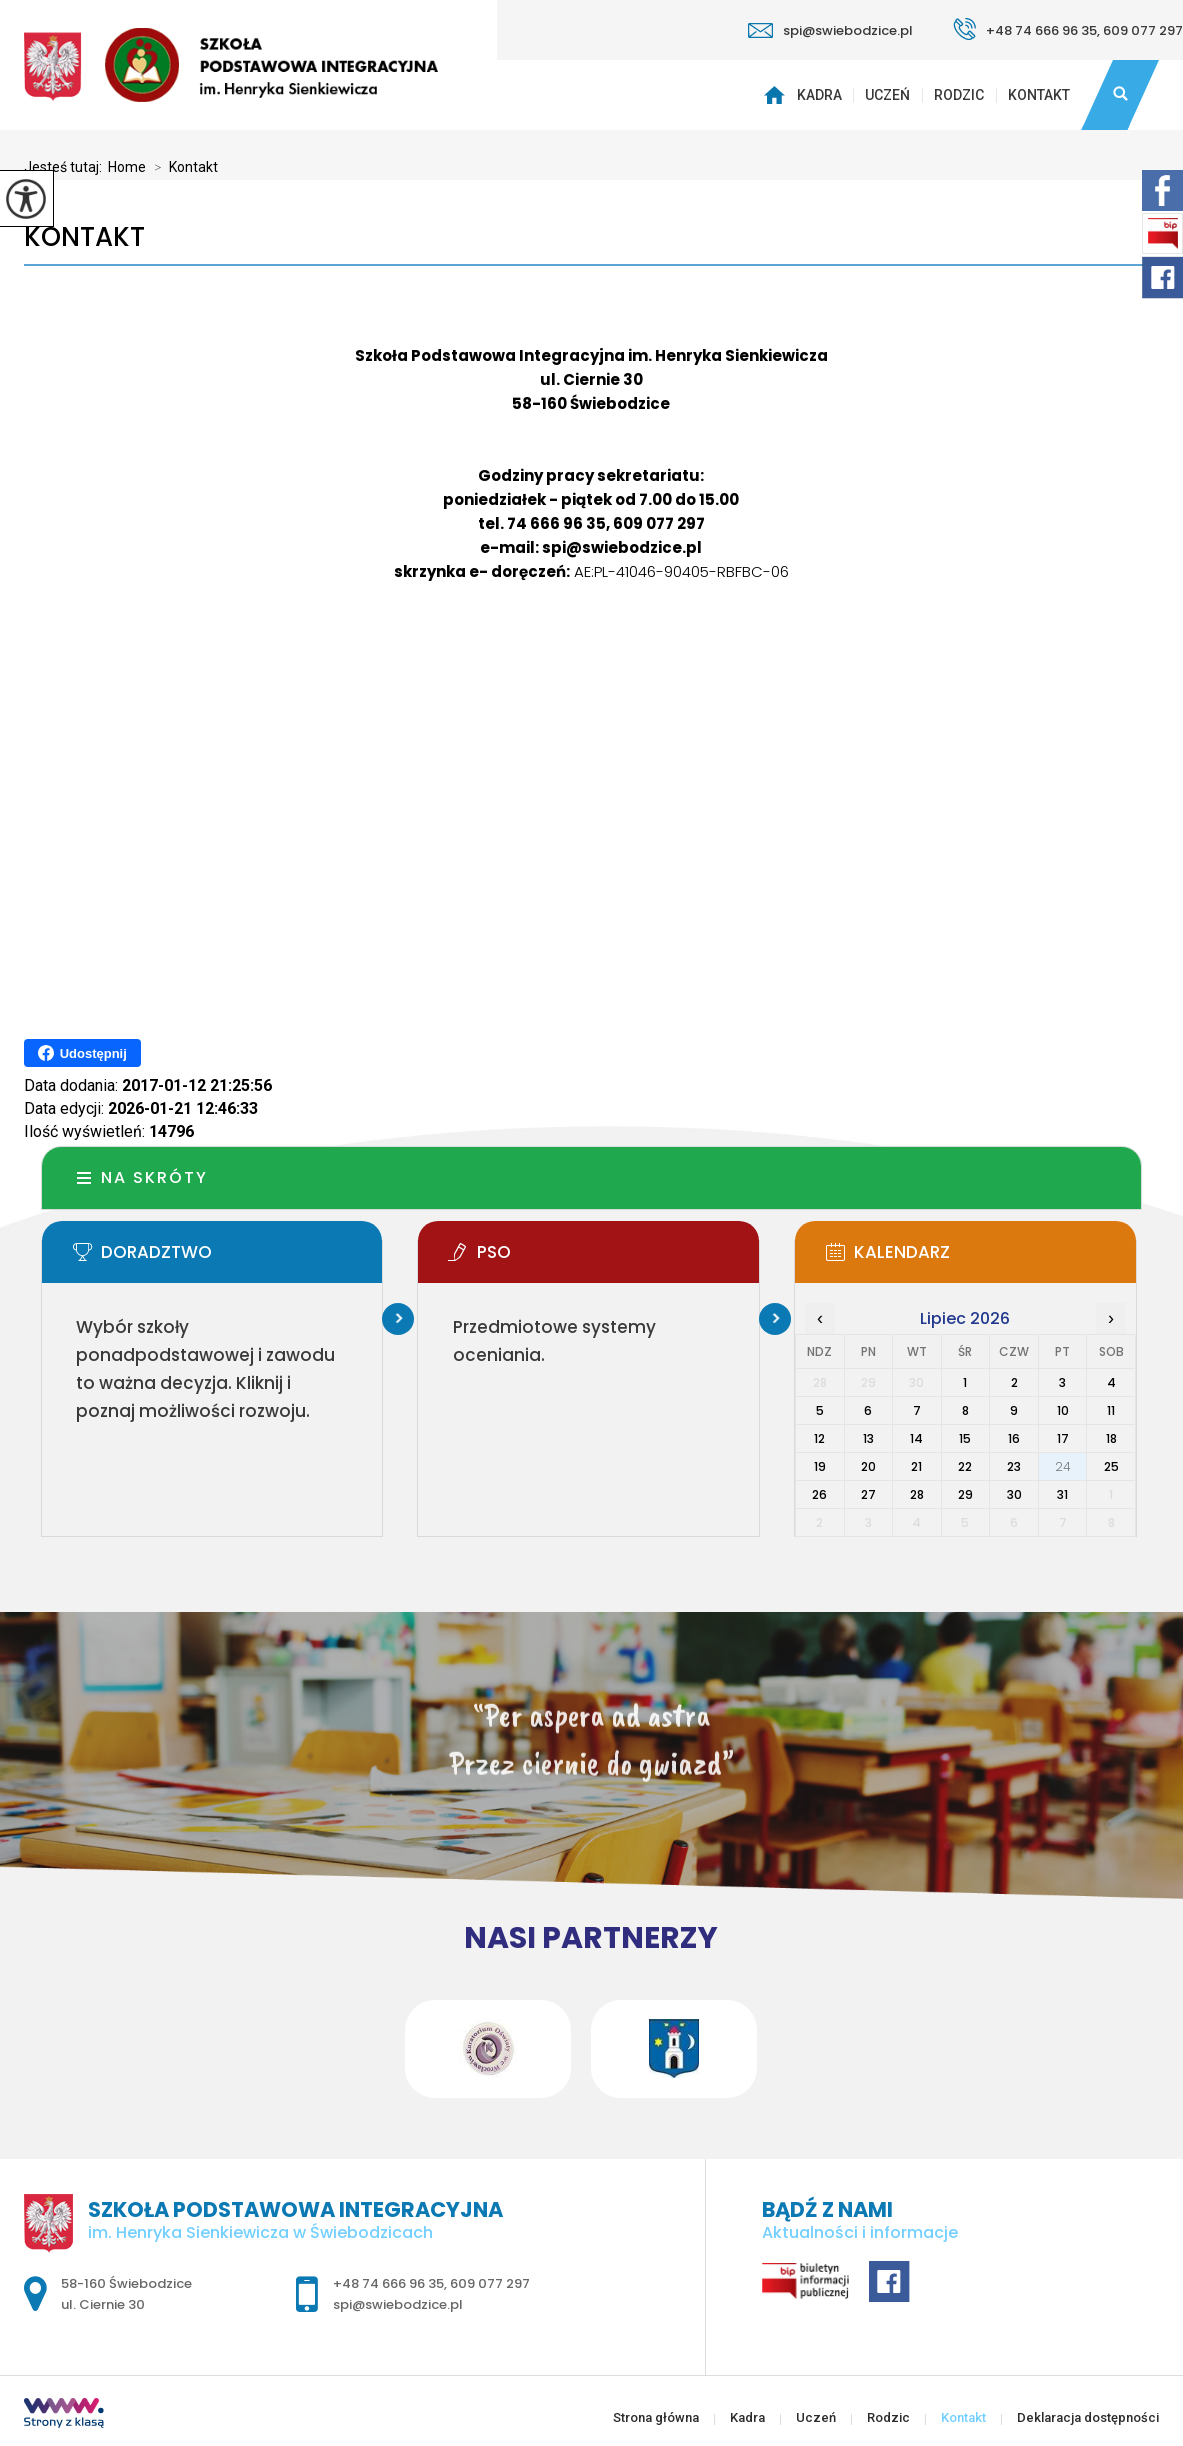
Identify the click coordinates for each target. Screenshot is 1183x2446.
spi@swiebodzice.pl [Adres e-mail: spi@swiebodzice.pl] (398, 2304)
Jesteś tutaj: (66, 167)
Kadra (819, 95)
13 (868, 1438)
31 (1062, 1494)
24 (1063, 1466)
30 (1014, 1494)
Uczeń (887, 95)
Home (127, 167)
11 (1111, 1410)
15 (965, 1438)
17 (1063, 1438)
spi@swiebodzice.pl (830, 30)
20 (868, 1466)
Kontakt (1039, 95)
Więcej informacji (398, 1319)
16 (1014, 1438)
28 (917, 1494)
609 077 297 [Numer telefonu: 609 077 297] (490, 2283)
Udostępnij (82, 1053)
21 (916, 1466)
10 (1063, 1410)
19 (820, 1466)
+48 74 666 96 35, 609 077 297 (1068, 29)
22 (965, 1466)
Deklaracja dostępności (1088, 2417)
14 (916, 1438)
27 (868, 1494)
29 (965, 1494)
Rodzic (959, 95)
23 (1014, 1466)
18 (1111, 1438)
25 (1111, 1466)
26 (819, 1494)
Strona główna (776, 95)
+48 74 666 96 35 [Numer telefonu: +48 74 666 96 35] (388, 2283)
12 (819, 1438)
